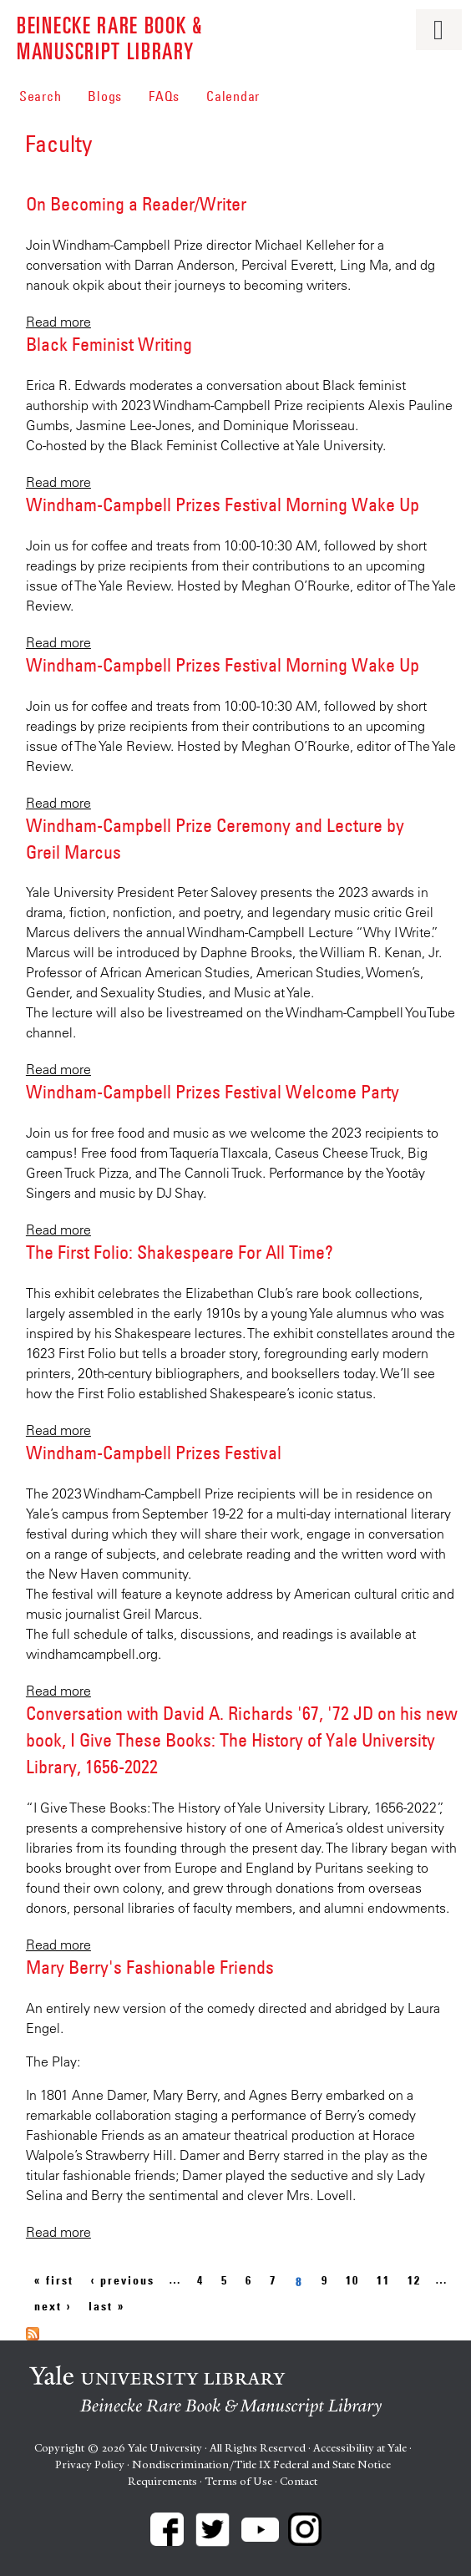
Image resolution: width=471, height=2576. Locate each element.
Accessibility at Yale (360, 2448)
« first (53, 2280)
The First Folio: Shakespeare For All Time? (179, 1252)
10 (352, 2280)
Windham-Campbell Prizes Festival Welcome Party (212, 1091)
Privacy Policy (89, 2464)
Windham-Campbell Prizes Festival (153, 1452)
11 (383, 2280)
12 (414, 2280)
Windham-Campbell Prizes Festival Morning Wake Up (222, 504)
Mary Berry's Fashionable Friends (150, 1967)
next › (52, 2306)
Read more (58, 321)
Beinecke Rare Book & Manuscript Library (110, 36)
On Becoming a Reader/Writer (136, 204)
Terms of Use (238, 2481)
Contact (298, 2481)
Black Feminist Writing (109, 344)
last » (106, 2306)
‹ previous (122, 2280)
